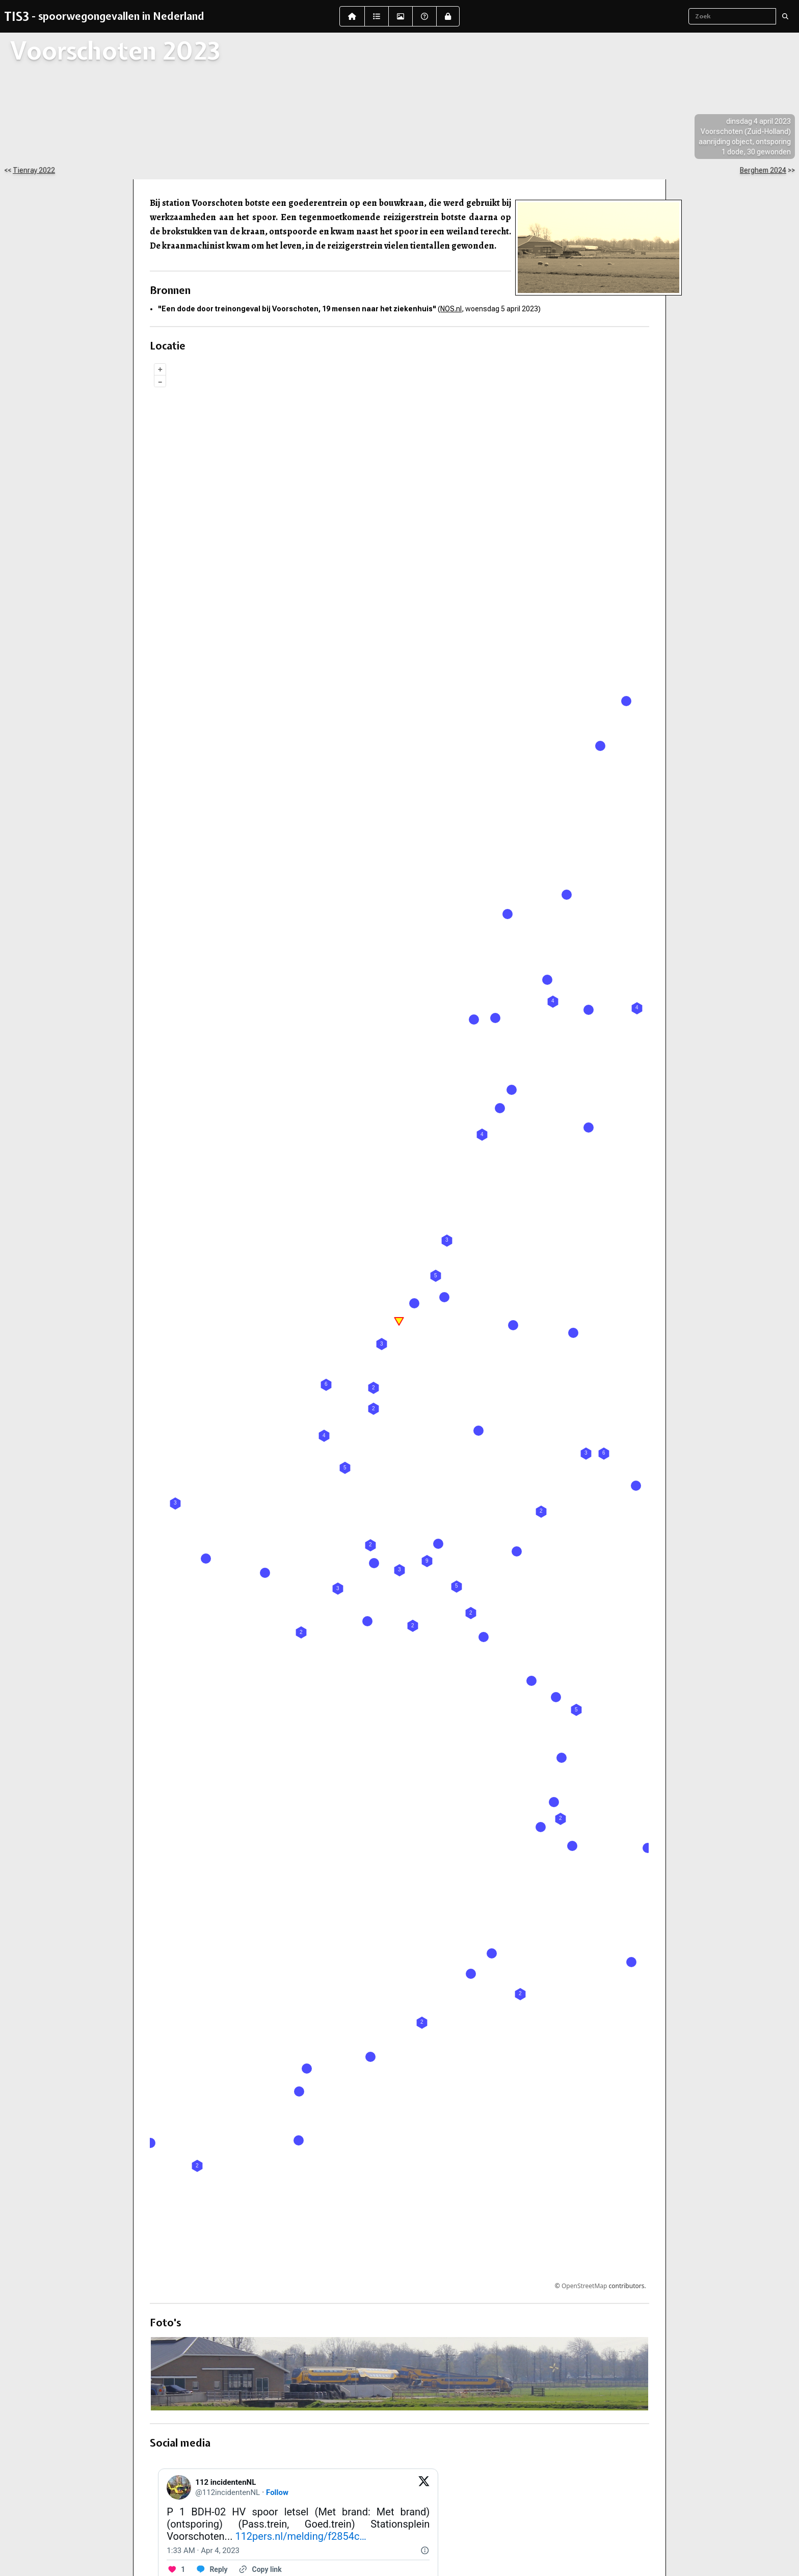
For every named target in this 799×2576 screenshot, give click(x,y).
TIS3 (16, 16)
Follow (277, 2492)
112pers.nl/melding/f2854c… (300, 2536)
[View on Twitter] (424, 2487)
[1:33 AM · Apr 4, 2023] (203, 2550)
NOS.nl (451, 309)
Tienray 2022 (34, 170)
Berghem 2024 (763, 170)
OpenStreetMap (584, 2286)
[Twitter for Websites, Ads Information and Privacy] (424, 2550)
